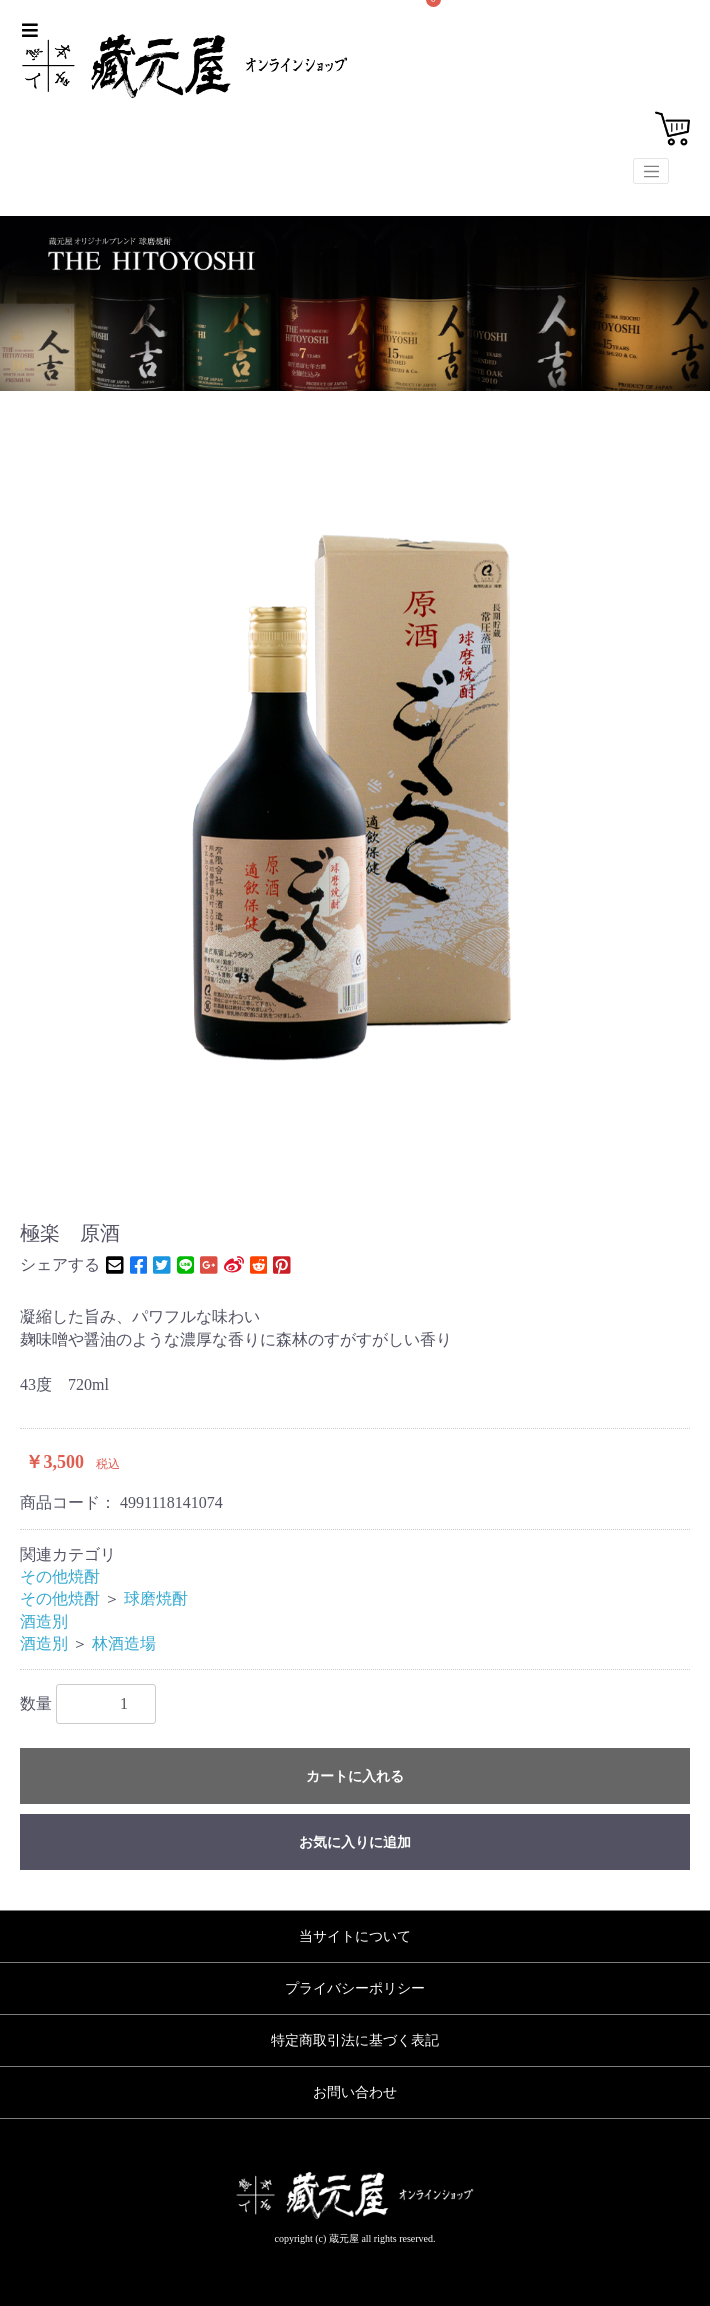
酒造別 (44, 1621)
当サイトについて (355, 1936)
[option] (355, 776)
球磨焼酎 (156, 1598)
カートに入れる (355, 1776)
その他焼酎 (60, 1576)
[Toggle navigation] (651, 171)
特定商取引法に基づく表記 (355, 2040)
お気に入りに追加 (355, 1842)
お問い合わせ (355, 2092)
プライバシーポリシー (355, 1988)
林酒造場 (124, 1643)
